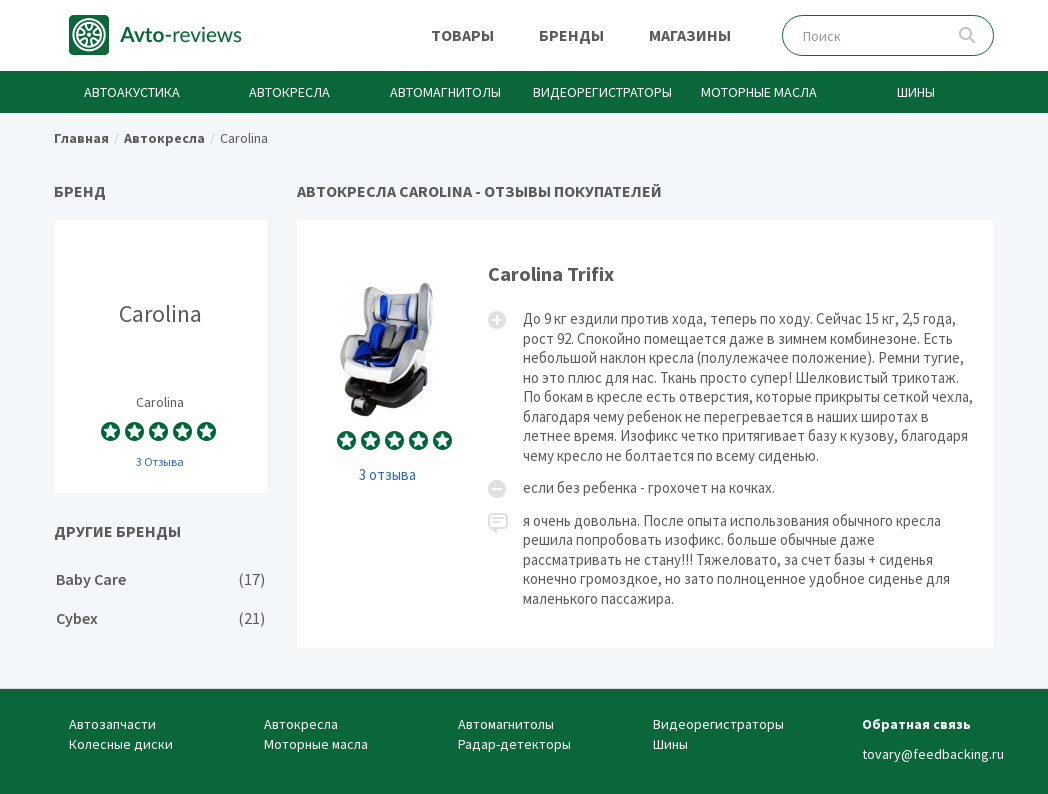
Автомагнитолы (445, 92)
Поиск (967, 35)
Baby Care (160, 579)
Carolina (160, 356)
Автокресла (289, 92)
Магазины (690, 35)
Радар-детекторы (514, 744)
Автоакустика (132, 92)
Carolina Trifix (646, 434)
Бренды (571, 35)
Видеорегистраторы (602, 92)
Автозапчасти (112, 724)
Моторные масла (759, 92)
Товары (462, 35)
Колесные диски (121, 744)
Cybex (160, 618)
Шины (916, 92)
